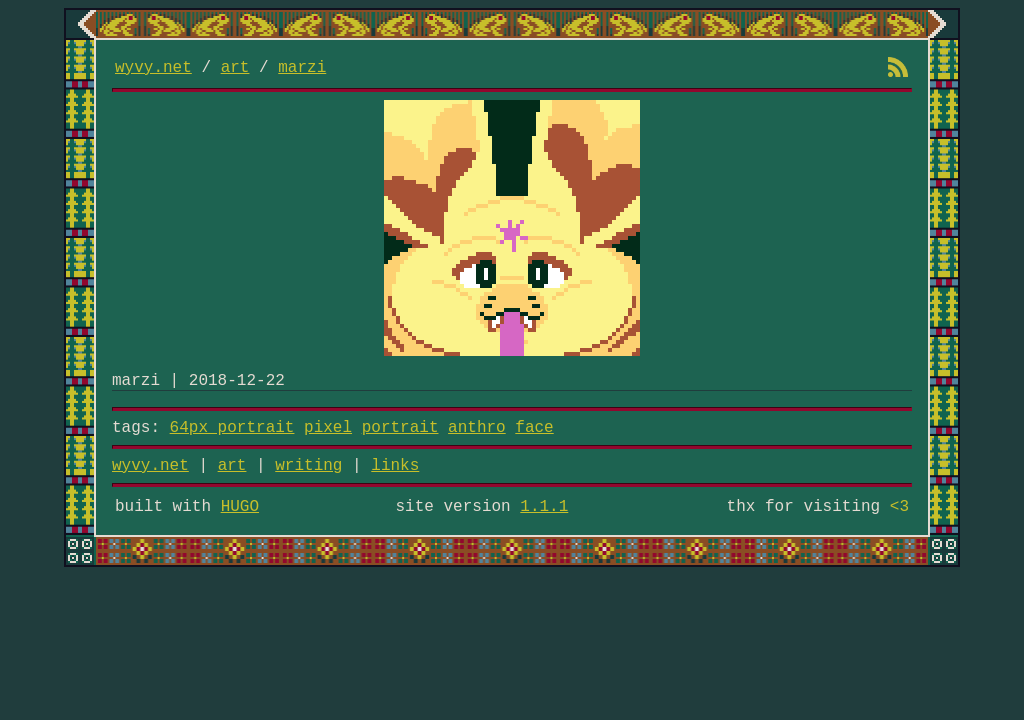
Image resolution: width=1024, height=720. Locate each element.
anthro (477, 428)
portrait (400, 428)
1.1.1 (544, 507)
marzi (302, 68)
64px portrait (232, 428)
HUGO (240, 507)
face (534, 428)
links (395, 466)
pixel (328, 428)
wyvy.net (153, 68)
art (235, 68)
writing (308, 466)
